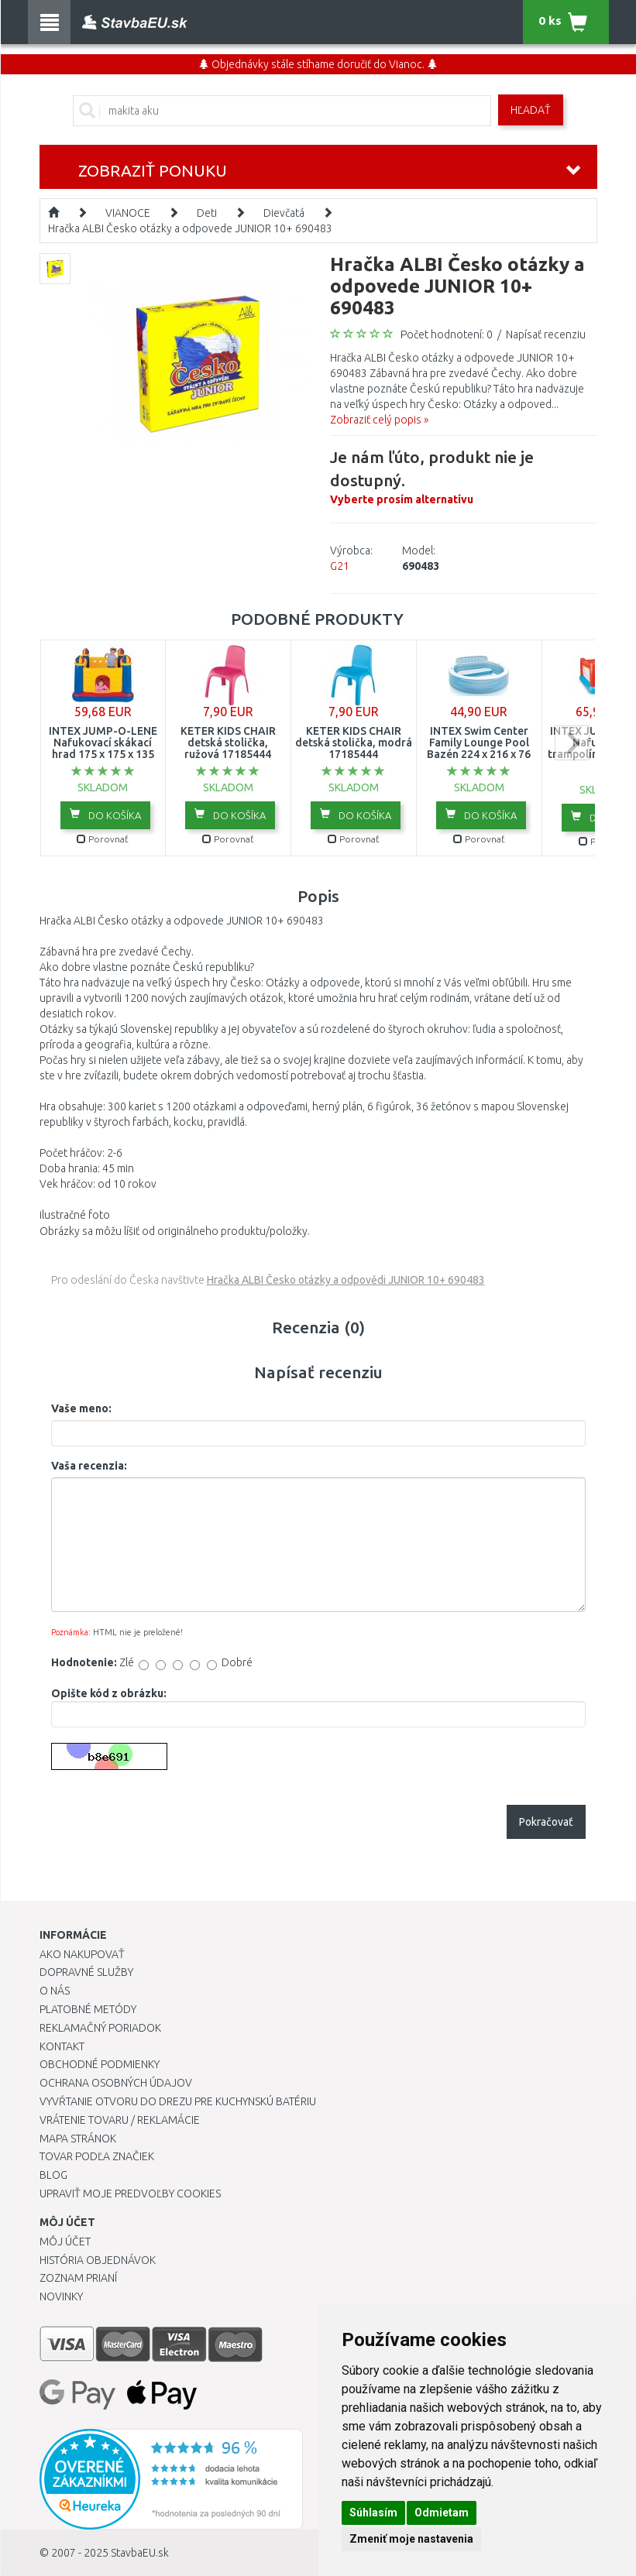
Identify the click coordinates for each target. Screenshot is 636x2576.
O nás (55, 1990)
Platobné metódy (88, 2009)
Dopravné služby (86, 1972)
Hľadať (531, 110)
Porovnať (103, 839)
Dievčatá (283, 213)
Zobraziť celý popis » (379, 419)
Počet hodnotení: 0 (447, 334)
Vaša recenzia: (89, 1466)
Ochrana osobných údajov (116, 2083)
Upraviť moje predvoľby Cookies (130, 2193)
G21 (339, 566)
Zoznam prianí (78, 2278)
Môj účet (65, 2241)
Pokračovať (546, 1822)
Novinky (61, 2296)
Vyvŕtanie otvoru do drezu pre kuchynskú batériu (178, 2101)
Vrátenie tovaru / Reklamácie (120, 2120)
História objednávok (98, 2260)
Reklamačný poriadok (100, 2028)
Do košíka (105, 814)
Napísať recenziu (546, 334)
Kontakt (62, 2046)
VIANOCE (127, 213)
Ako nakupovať (82, 1954)
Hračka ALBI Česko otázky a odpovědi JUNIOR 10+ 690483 (346, 1280)
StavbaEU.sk (140, 2553)
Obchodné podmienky (100, 2064)
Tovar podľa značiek (97, 2156)
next (572, 742)
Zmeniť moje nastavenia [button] (411, 2539)
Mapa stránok (78, 2138)
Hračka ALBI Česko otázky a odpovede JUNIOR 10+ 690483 (190, 228)
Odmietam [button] (441, 2512)
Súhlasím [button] (373, 2512)
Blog (53, 2175)
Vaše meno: (81, 1408)
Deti (207, 213)
